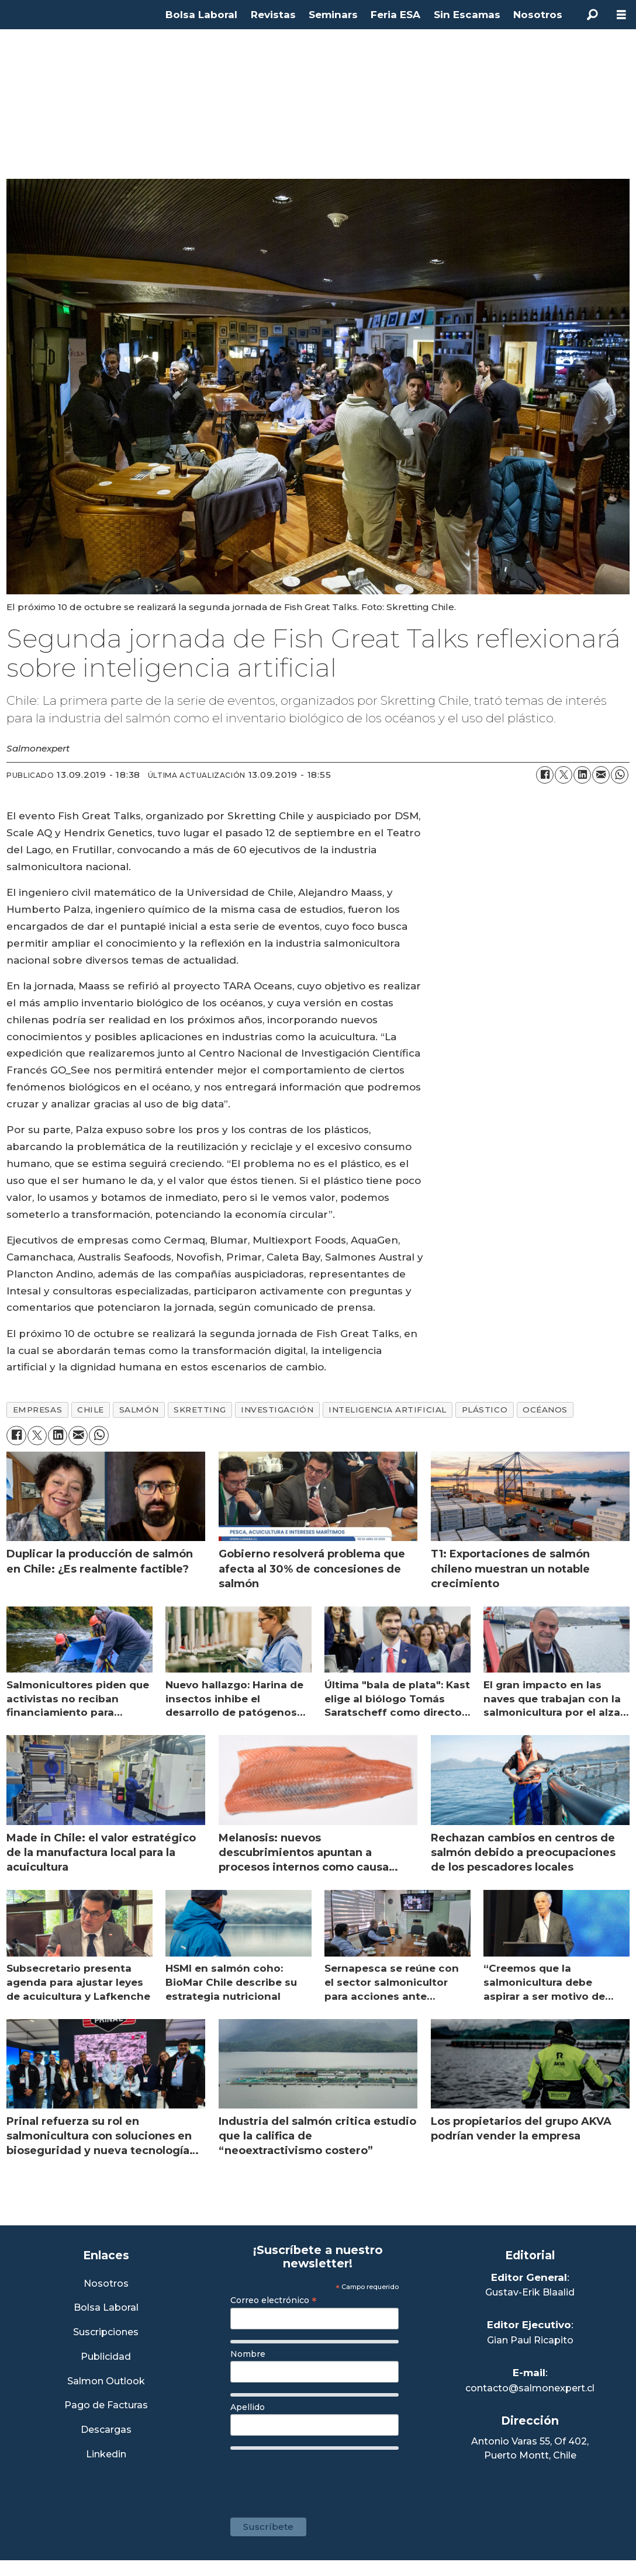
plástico (484, 1409)
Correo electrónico (273, 2300)
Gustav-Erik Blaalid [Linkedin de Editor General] (530, 2292)
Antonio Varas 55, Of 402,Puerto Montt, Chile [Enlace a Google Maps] (530, 2448)
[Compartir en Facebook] (545, 775)
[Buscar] (592, 14)
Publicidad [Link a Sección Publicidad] (106, 2357)
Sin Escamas (467, 14)
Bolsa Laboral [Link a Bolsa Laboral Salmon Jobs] (106, 2308)
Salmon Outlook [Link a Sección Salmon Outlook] (106, 2381)
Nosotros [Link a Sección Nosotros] (106, 2284)
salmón (138, 1409)
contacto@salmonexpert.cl (529, 2388)
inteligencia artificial (388, 1409)
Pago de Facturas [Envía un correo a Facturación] (106, 2405)
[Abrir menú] (621, 15)
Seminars (333, 14)
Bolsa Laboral (201, 14)
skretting (200, 1409)
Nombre (247, 2354)
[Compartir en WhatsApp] (619, 775)
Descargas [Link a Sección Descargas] (106, 2430)
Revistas (273, 14)
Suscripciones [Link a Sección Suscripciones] (106, 2332)
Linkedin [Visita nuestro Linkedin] (106, 2455)
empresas (37, 1409)
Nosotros (537, 14)
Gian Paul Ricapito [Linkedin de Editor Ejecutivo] (530, 2340)
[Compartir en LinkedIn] (582, 775)
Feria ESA (395, 14)
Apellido (247, 2407)
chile (90, 1409)
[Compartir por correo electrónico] (601, 775)
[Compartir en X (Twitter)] (563, 775)
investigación (277, 1409)
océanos (545, 1409)
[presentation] (319, 2478)
